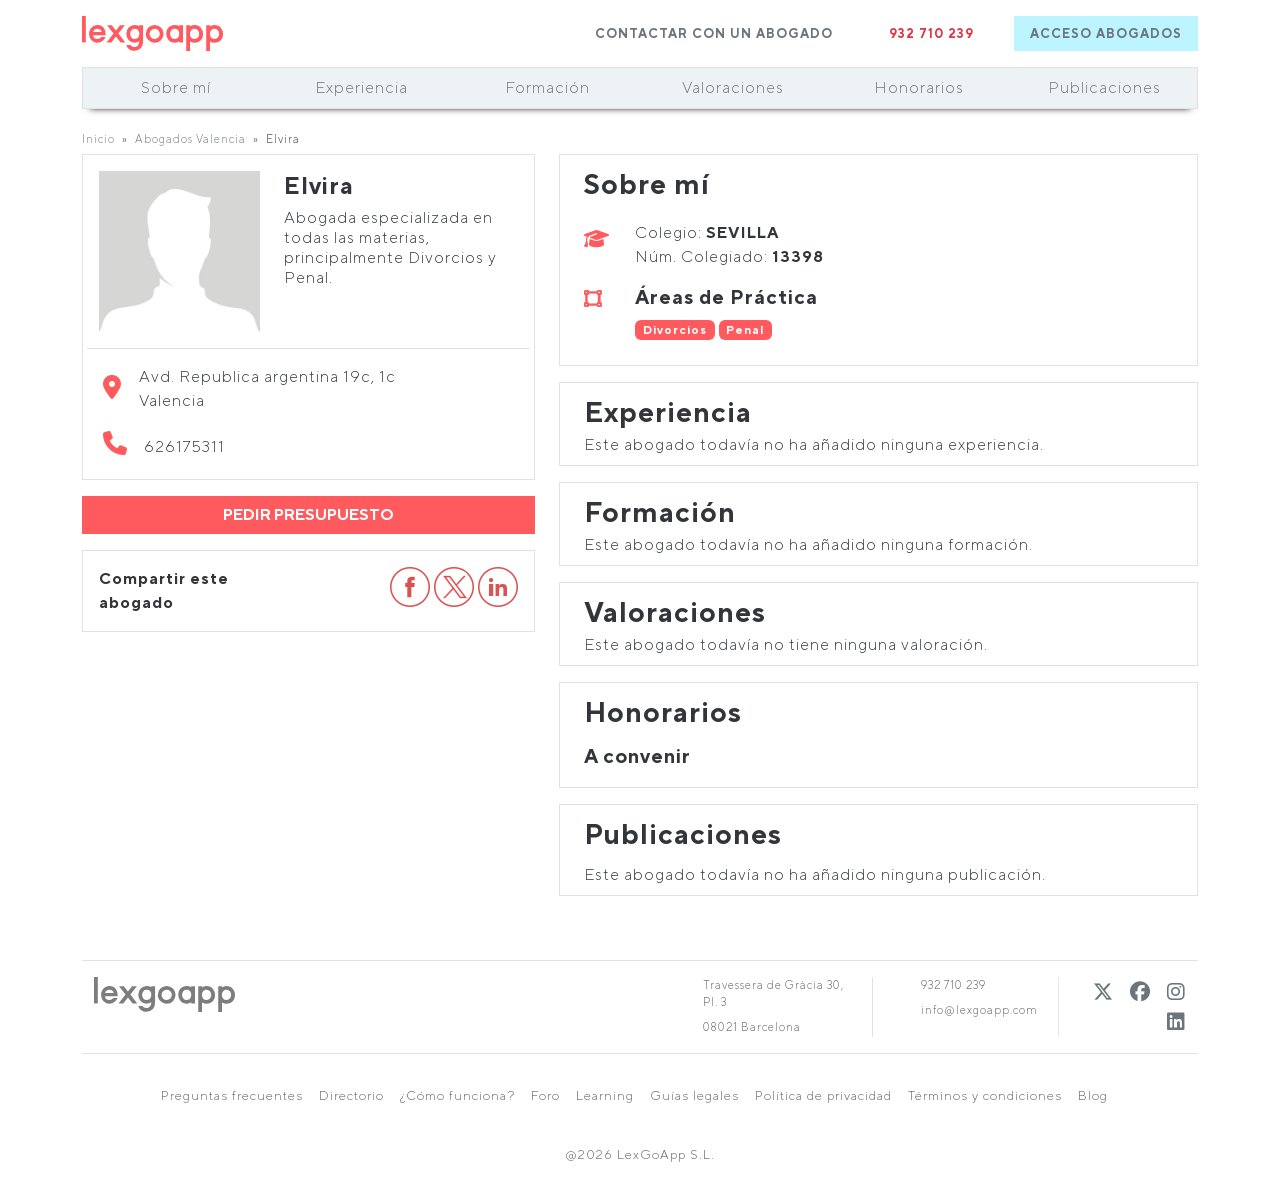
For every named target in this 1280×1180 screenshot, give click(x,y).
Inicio (98, 138)
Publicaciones (1104, 87)
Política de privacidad (823, 1095)
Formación (547, 87)
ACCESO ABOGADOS (1106, 33)
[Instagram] (1176, 991)
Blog (1093, 1095)
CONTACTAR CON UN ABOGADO (714, 33)
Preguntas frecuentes (232, 1095)
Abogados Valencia (190, 138)
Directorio (351, 1095)
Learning (605, 1095)
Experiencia (361, 87)
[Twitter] (1103, 991)
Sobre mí (176, 87)
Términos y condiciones (985, 1095)
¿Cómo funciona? (457, 1095)
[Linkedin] (1176, 1021)
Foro (545, 1095)
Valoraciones (733, 87)
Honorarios (919, 87)
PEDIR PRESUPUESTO (308, 514)
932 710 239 (931, 33)
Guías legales (694, 1095)
